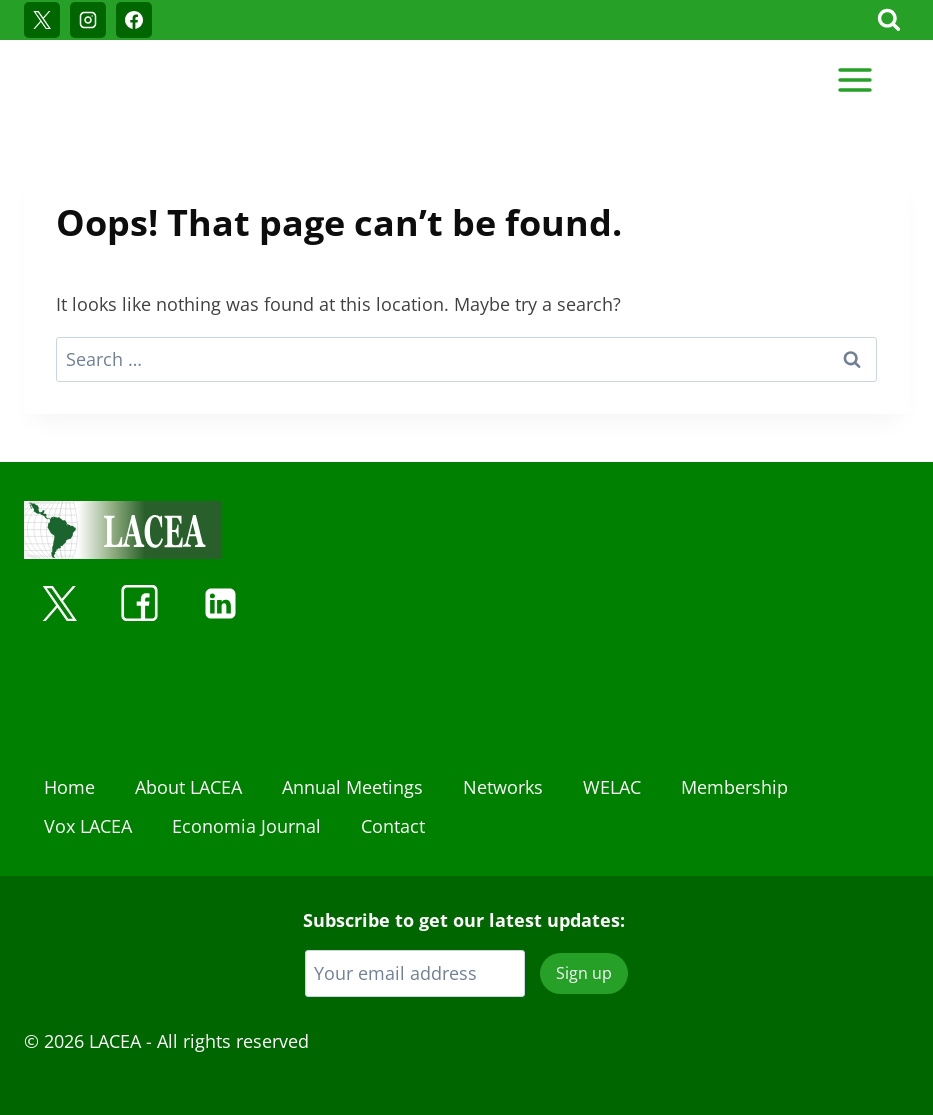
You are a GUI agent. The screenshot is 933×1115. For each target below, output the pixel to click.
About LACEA (188, 787)
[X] (42, 20)
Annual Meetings (352, 787)
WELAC (612, 787)
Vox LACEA (88, 826)
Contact (393, 826)
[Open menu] (854, 79)
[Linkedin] (220, 603)
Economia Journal (246, 826)
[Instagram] (88, 20)
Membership (734, 787)
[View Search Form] (889, 20)
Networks (503, 787)
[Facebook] (134, 20)
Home (69, 787)
